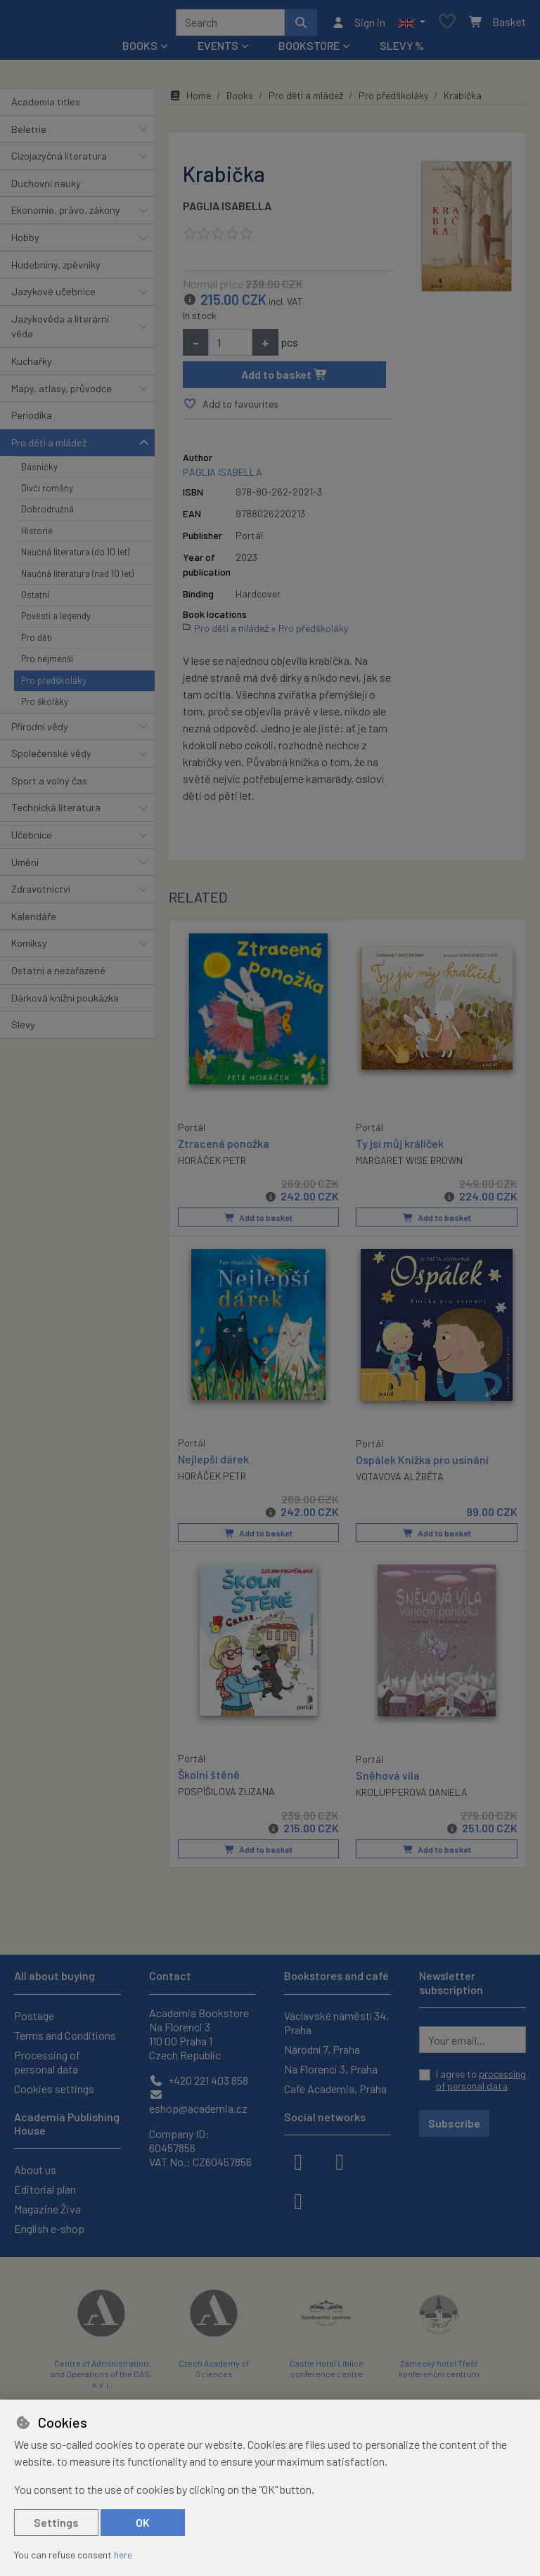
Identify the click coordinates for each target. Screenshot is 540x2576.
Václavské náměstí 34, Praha (336, 2022)
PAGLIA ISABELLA (227, 210)
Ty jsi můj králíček (400, 1147)
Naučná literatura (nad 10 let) (77, 578)
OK (143, 2522)
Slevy (23, 1029)
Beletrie (28, 134)
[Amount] (230, 347)
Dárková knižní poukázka (65, 1003)
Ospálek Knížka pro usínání (422, 1463)
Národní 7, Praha (322, 2049)
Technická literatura (56, 812)
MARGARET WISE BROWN (409, 1165)
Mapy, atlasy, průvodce (61, 393)
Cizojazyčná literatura (59, 161)
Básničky (39, 471)
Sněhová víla (388, 1778)
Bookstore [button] (309, 50)
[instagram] (340, 2161)
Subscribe (454, 2123)
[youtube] (298, 2200)
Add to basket (284, 379)
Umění (25, 867)
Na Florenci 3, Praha (331, 2069)
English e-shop (49, 2228)
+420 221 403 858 (198, 2080)
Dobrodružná (47, 513)
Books (239, 100)
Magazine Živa (47, 2208)
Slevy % (402, 50)
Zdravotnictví (40, 894)
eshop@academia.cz (198, 2102)
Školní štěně (209, 1777)
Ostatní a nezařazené (58, 975)
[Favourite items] (447, 25)
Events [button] (218, 50)
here (123, 2555)
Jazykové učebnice (53, 296)
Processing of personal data (47, 2062)
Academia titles (45, 106)
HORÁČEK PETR (212, 1164)
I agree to (481, 2080)
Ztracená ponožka (223, 1146)
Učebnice (31, 840)
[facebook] (298, 2161)
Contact (170, 1975)
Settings (56, 2522)
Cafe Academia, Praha (335, 2088)
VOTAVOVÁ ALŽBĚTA (400, 1480)
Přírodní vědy (39, 731)
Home (190, 100)
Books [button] (140, 50)
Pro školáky (44, 706)
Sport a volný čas (49, 785)
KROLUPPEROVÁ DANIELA (412, 1795)
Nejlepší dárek (213, 1462)
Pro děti (36, 642)
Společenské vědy (51, 758)
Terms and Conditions (65, 2035)
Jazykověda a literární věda (60, 331)
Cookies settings (54, 2088)
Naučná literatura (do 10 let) (75, 556)
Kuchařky (31, 366)
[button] (411, 25)
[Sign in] (358, 25)
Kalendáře (33, 921)
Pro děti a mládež (48, 447)
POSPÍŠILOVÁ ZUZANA (226, 1794)
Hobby (25, 242)
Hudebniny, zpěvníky (56, 270)
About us (35, 2169)
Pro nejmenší (47, 663)
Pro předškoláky (53, 685)
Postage (34, 2015)
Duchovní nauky (46, 188)
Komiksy (29, 948)
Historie (37, 535)
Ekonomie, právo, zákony (65, 215)
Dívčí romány (47, 492)
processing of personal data (481, 2080)
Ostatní (35, 599)
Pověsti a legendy (56, 621)
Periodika (31, 420)
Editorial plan (45, 2189)
